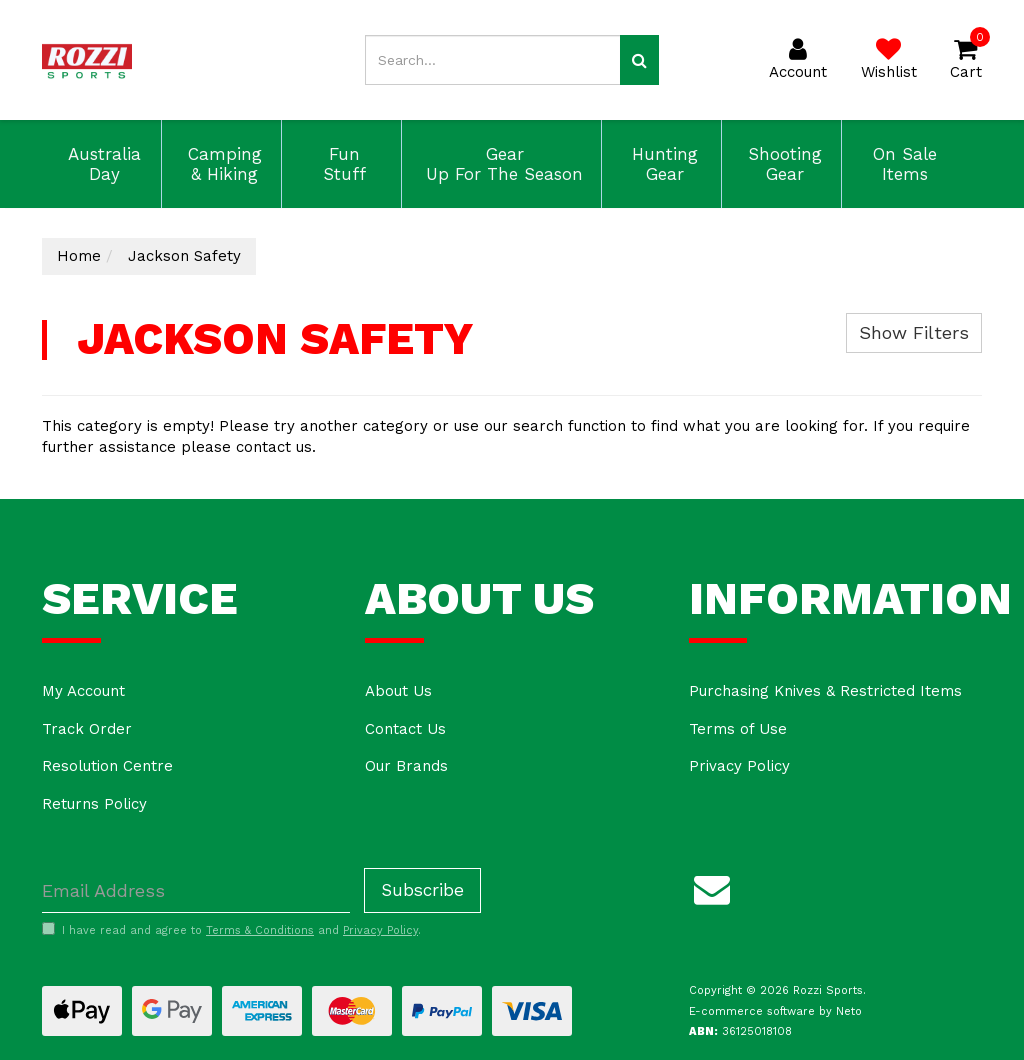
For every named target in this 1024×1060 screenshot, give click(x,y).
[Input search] (492, 60)
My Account (83, 691)
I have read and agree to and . (231, 930)
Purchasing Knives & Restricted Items (825, 691)
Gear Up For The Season (501, 164)
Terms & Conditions (260, 930)
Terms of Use (738, 729)
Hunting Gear (662, 164)
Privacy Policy (739, 766)
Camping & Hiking (222, 164)
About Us (398, 691)
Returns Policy (94, 804)
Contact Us (405, 729)
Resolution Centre (107, 766)
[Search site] (639, 60)
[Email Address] (196, 890)
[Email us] (712, 886)
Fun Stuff (341, 164)
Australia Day (101, 164)
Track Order (87, 729)
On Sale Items (902, 164)
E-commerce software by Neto (775, 1011)
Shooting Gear (782, 164)
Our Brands (406, 766)
